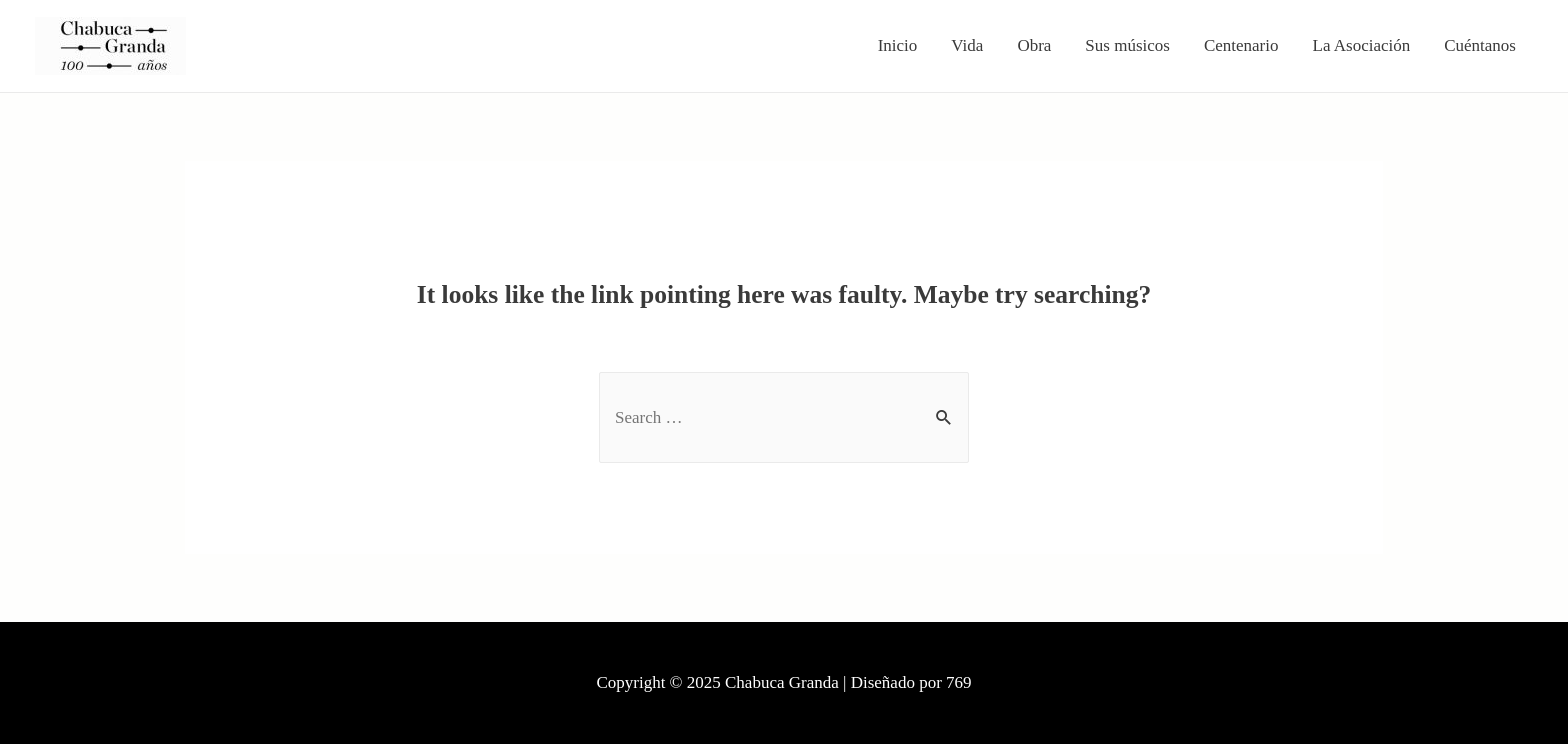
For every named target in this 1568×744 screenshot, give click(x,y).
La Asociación (1362, 45)
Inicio (898, 45)
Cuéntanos (1480, 45)
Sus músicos (1127, 45)
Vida (967, 45)
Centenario (1241, 45)
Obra (1034, 45)
